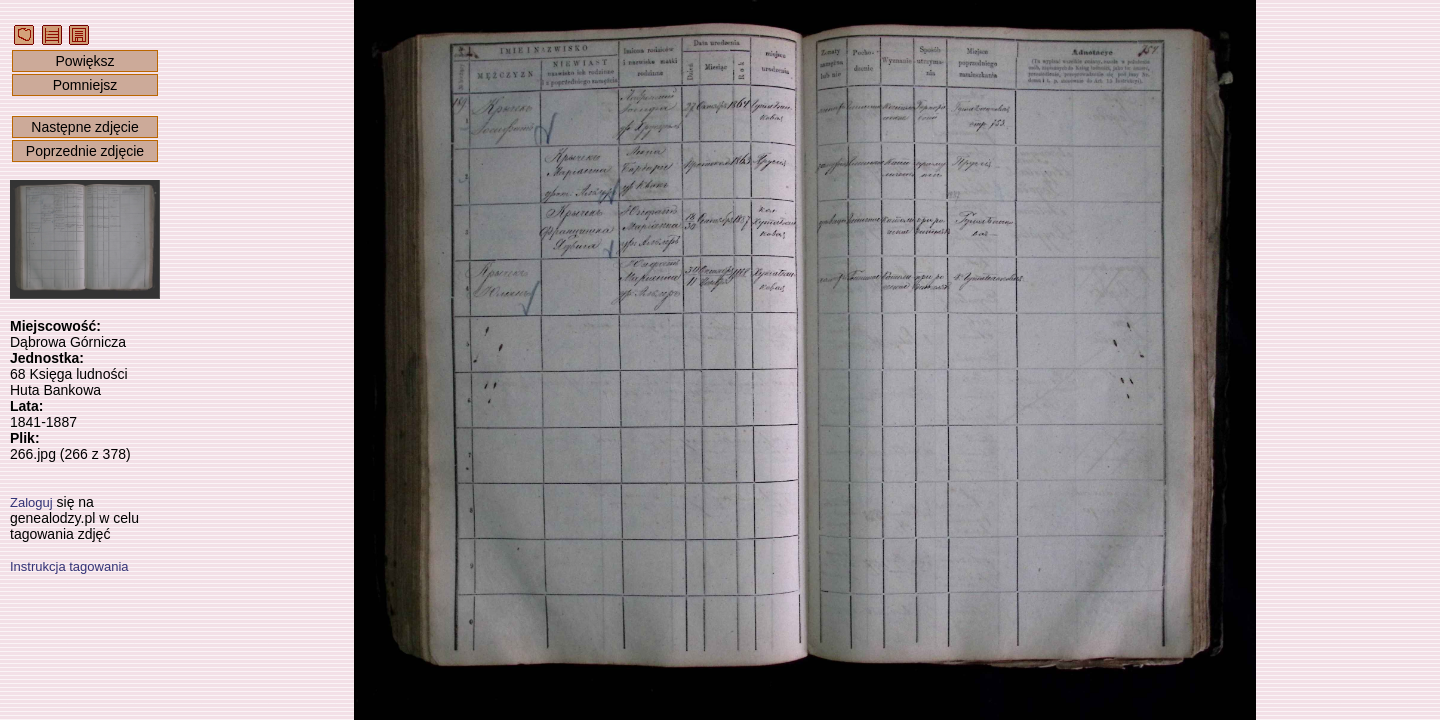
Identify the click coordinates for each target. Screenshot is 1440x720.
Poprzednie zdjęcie (85, 151)
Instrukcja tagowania (69, 566)
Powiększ (84, 61)
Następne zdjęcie (84, 127)
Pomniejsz (85, 85)
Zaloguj (31, 502)
